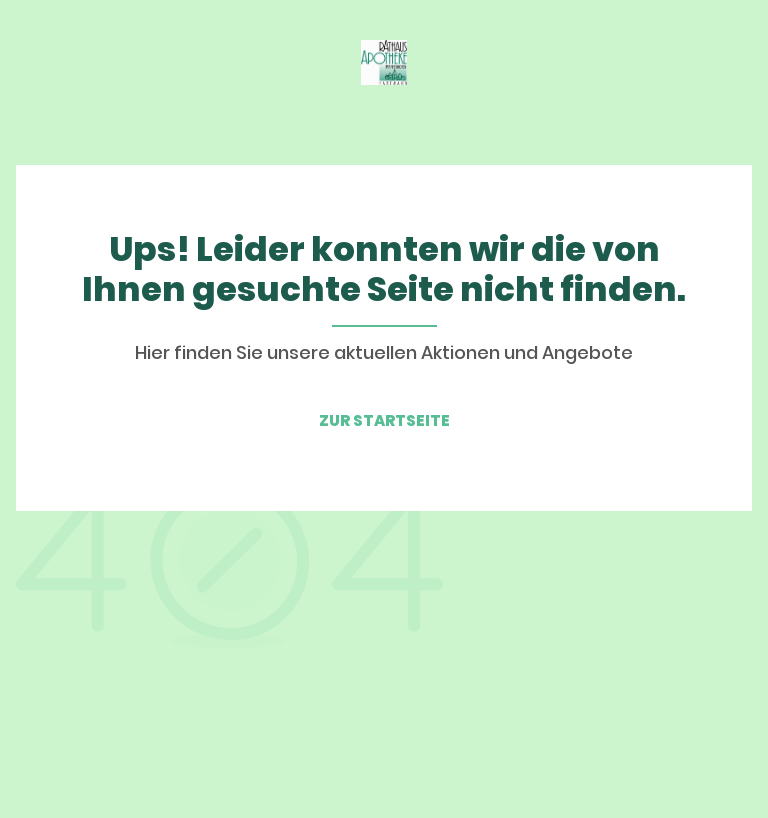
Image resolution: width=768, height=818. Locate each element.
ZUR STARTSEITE (384, 420)
